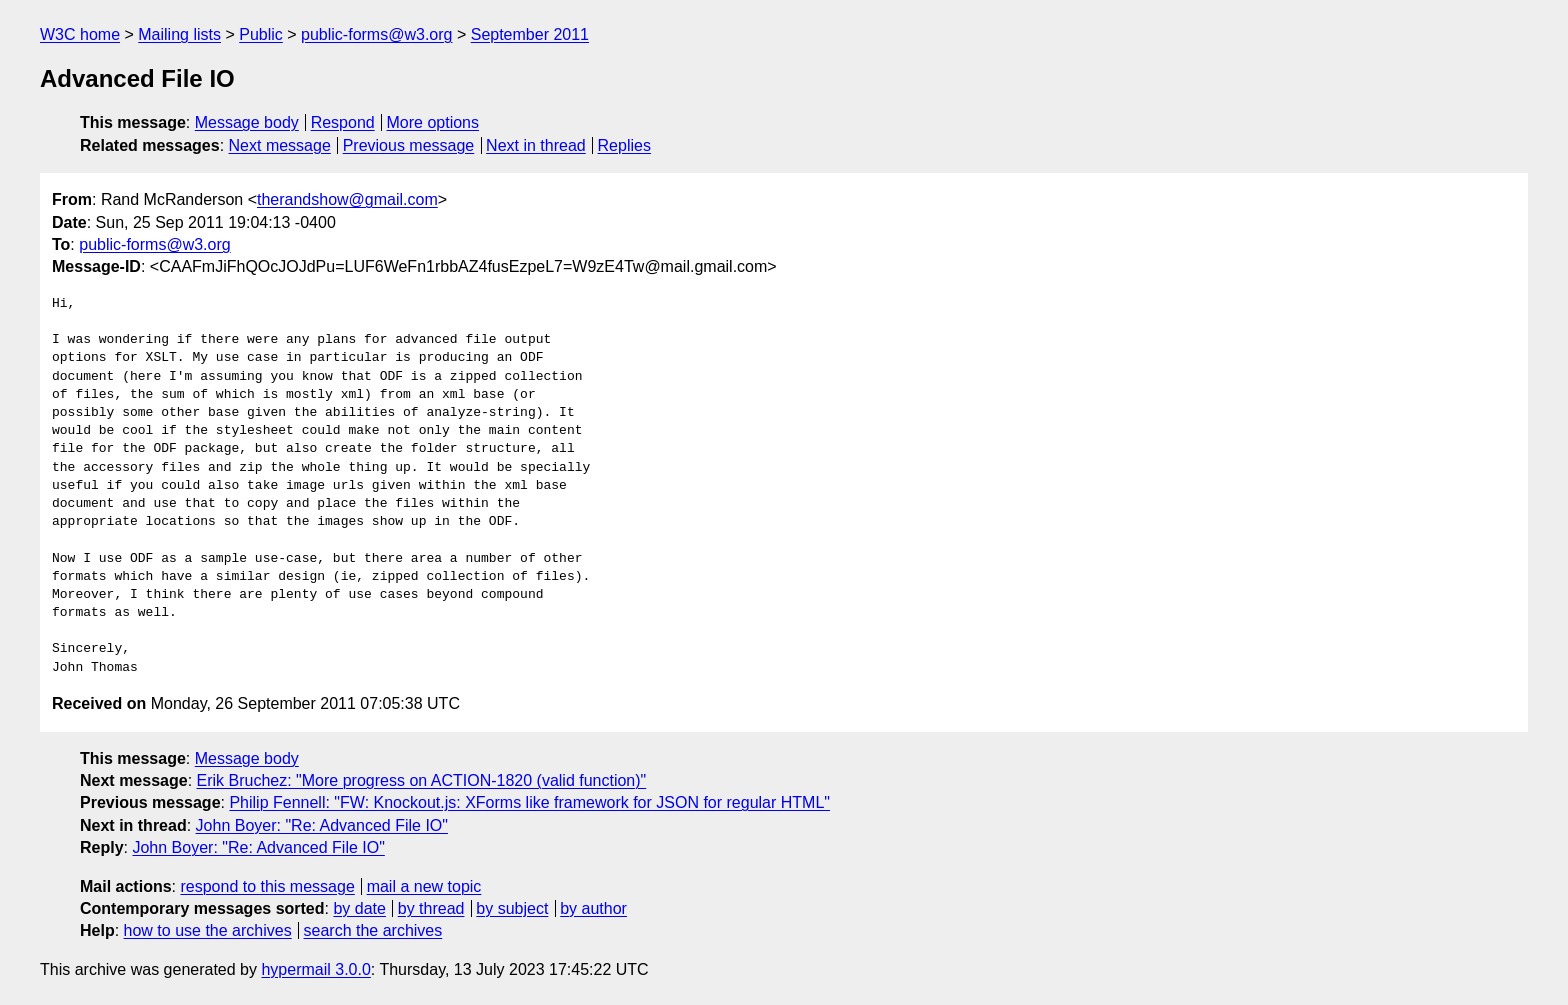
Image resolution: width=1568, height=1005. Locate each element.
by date (359, 908)
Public (261, 34)
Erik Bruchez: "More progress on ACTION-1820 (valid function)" (422, 780)
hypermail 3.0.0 (315, 969)
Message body (247, 122)
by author (593, 908)
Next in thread (536, 145)
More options (433, 122)
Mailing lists (179, 34)
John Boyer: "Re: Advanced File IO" (322, 825)
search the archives (373, 930)
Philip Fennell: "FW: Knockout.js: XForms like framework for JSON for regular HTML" (529, 802)
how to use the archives (208, 930)
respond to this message (267, 886)
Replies (624, 145)
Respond (343, 122)
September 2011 (530, 34)
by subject (512, 908)
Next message (280, 145)
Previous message (409, 145)
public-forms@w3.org (376, 34)
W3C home (80, 34)
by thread (431, 908)
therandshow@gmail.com (347, 199)
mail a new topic (424, 886)
